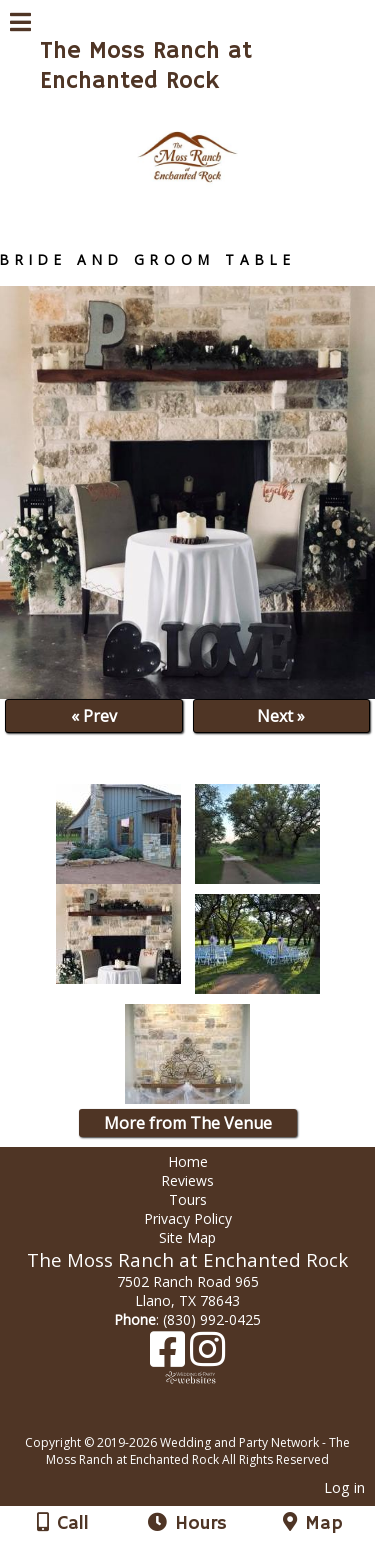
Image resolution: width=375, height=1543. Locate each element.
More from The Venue (188, 1123)
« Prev (94, 716)
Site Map (187, 1237)
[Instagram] (207, 1356)
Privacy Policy (188, 1218)
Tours (188, 1199)
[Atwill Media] (205, 1420)
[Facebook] (170, 1356)
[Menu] (20, 25)
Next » (281, 716)
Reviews (187, 1180)
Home (188, 1161)
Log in (344, 1487)
